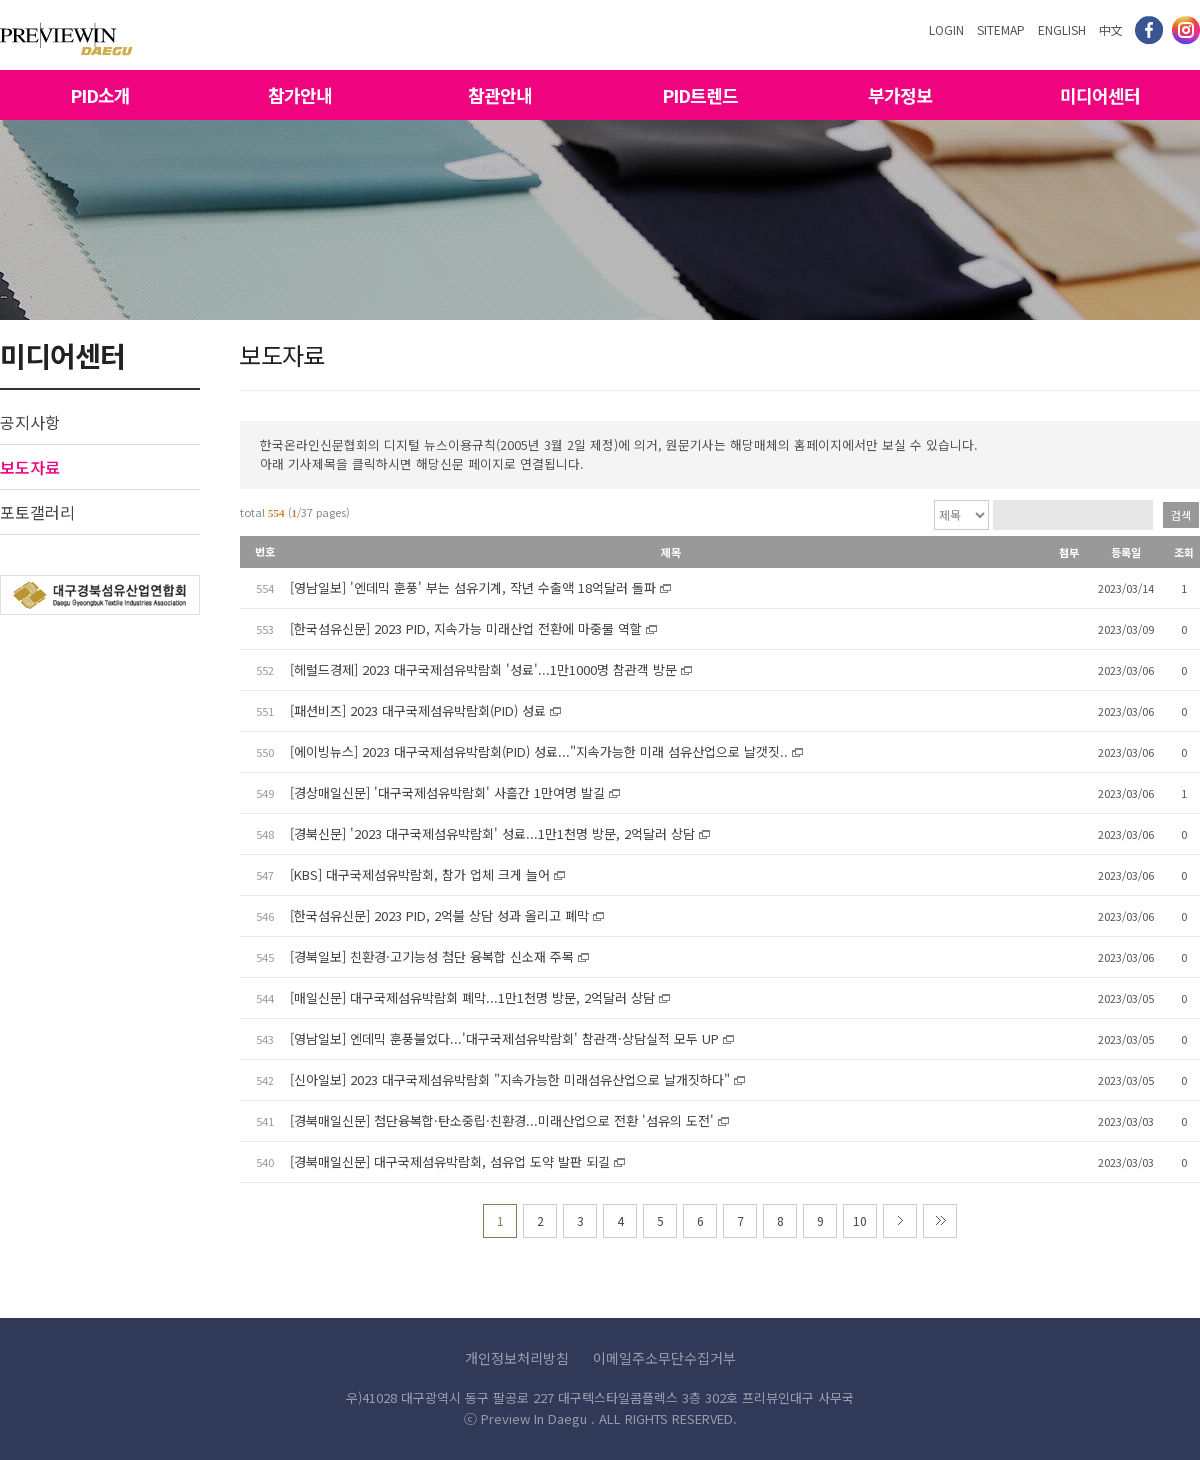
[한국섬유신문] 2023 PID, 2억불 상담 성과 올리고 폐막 (439, 915)
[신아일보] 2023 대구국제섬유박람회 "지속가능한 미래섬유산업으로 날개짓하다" (510, 1079)
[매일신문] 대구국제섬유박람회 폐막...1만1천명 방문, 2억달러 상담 (472, 997)
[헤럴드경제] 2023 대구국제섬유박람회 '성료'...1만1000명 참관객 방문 (483, 669)
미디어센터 (1100, 95)
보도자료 (30, 467)
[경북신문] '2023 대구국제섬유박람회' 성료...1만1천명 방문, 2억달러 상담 (492, 833)
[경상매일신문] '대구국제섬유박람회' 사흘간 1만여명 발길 (447, 792)
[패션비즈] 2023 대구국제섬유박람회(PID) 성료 (418, 710)
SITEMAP (1001, 29)
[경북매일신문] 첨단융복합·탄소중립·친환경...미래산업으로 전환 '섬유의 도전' (502, 1120)
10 (860, 1220)
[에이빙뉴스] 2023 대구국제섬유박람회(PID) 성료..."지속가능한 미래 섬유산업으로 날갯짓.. (539, 751)
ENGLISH (1062, 29)
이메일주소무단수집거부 (664, 1358)
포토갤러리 (37, 512)
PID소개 (100, 95)
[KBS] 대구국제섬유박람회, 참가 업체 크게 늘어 (420, 874)
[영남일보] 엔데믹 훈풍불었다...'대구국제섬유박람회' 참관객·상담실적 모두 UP (504, 1038)
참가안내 (300, 95)
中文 (1111, 29)
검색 (1181, 515)
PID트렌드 (700, 95)
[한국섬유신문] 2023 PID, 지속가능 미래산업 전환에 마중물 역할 (466, 628)
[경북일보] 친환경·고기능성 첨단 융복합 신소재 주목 (432, 956)
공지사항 (30, 422)
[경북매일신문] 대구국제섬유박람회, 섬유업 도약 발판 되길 (450, 1161)
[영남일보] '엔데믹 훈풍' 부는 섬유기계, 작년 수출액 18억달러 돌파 (473, 587)
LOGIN (946, 29)
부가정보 (900, 95)
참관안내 (500, 95)
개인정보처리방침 (517, 1358)
